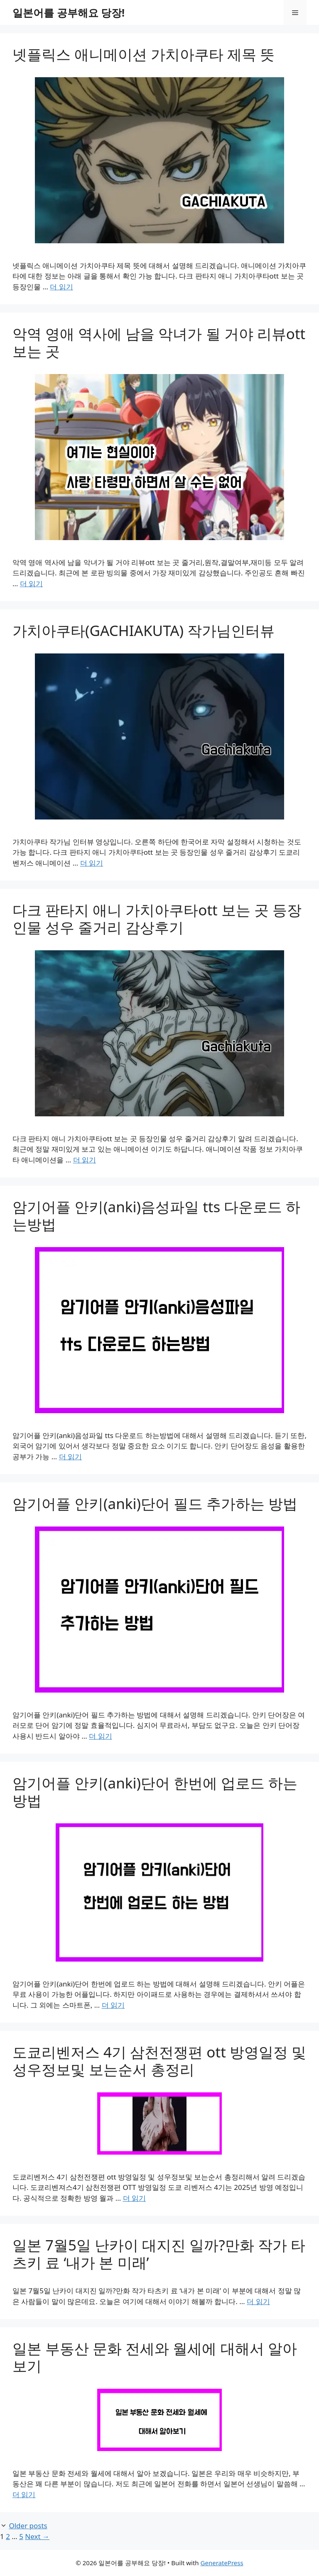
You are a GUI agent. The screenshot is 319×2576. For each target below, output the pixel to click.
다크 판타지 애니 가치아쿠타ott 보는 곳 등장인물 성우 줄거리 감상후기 (157, 918)
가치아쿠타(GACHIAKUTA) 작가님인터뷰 (143, 630)
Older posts (28, 2525)
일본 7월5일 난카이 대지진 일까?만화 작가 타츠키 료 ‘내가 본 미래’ (158, 2253)
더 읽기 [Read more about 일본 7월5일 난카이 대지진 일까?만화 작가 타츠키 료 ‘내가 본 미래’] (258, 2301)
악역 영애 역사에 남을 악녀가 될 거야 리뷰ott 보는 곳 (158, 342)
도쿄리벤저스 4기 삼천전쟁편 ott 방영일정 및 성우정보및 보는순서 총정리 (159, 2060)
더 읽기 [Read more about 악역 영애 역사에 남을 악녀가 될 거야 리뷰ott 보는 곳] (31, 583)
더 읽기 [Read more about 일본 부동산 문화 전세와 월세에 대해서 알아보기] (23, 2494)
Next (37, 2536)
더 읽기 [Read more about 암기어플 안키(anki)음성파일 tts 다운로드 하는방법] (70, 1456)
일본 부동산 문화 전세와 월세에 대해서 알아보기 (154, 2357)
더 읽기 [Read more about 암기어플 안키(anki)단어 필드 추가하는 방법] (100, 1736)
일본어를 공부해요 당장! (68, 12)
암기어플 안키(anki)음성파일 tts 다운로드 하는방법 (156, 1215)
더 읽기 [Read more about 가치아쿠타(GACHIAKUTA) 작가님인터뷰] (91, 863)
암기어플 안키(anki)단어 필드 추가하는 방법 (154, 1503)
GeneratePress (222, 2563)
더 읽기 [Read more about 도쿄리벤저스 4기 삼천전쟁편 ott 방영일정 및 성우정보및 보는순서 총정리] (134, 2198)
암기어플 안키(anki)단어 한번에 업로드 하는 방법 (154, 1791)
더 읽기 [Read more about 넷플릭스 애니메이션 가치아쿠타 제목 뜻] (61, 286)
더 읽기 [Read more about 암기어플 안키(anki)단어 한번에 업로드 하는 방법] (113, 2005)
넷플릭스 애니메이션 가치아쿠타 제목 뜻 (143, 54)
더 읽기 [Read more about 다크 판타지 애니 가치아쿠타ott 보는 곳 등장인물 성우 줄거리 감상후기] (84, 1159)
